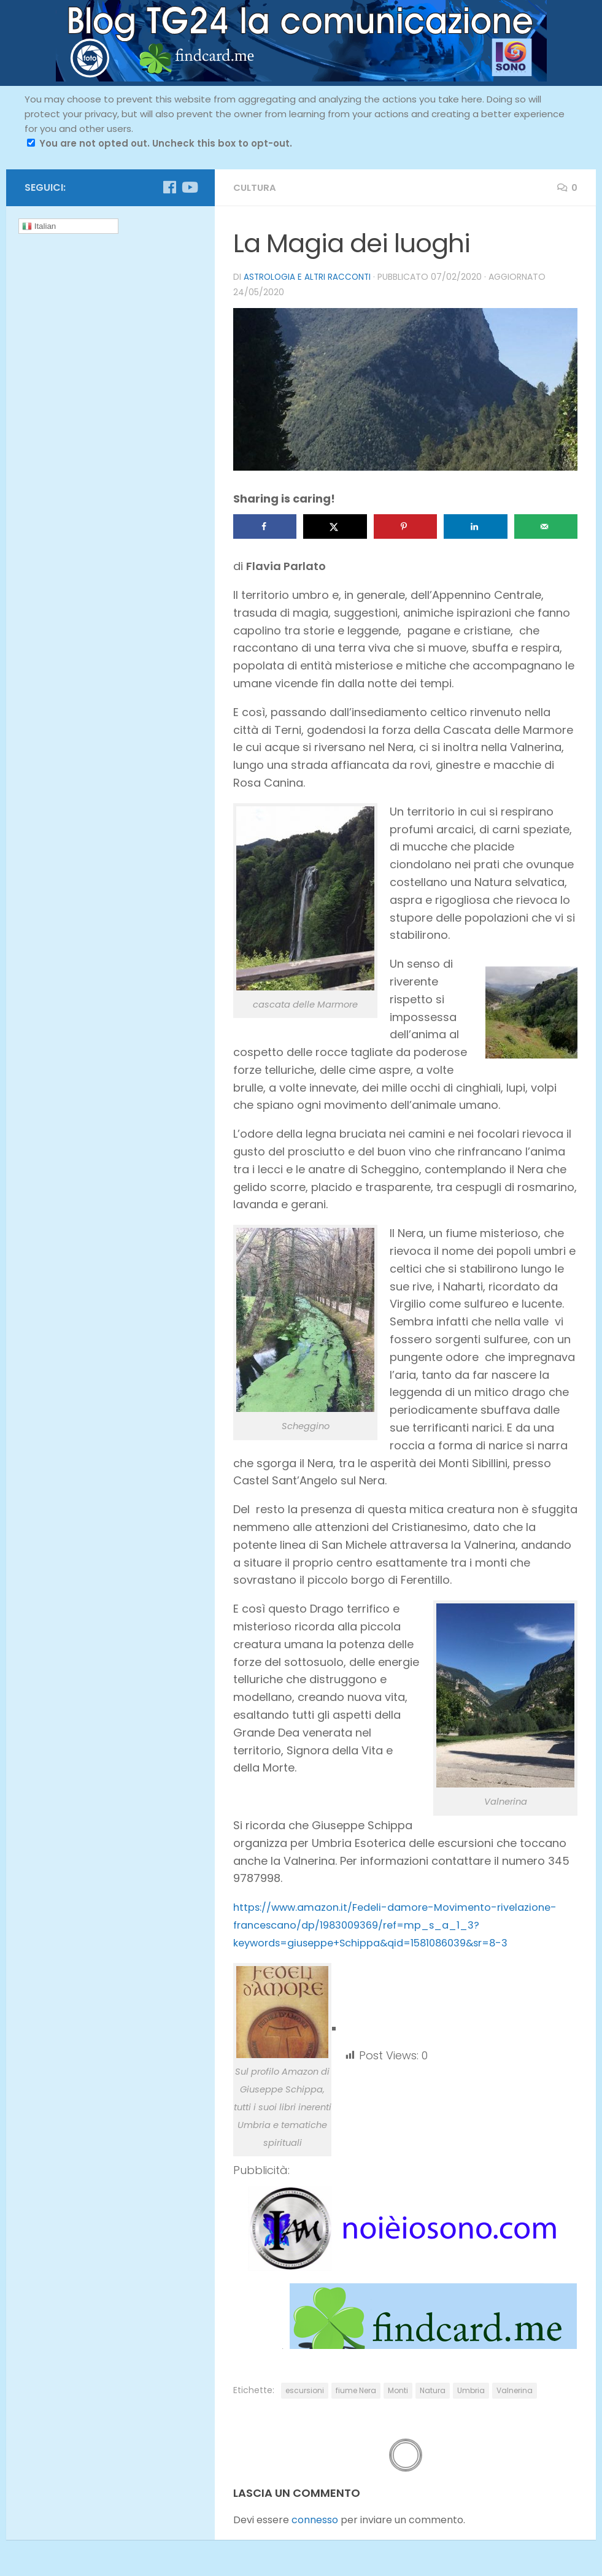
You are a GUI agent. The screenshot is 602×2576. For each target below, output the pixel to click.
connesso (314, 2519)
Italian (39, 226)
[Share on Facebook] (264, 526)
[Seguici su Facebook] (169, 187)
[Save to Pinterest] (405, 526)
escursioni (304, 2390)
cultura (256, 187)
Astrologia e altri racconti (309, 277)
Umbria (471, 2390)
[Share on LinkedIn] (475, 526)
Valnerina (514, 2390)
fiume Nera (356, 2390)
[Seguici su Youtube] (189, 187)
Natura (433, 2390)
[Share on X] (334, 526)
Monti (398, 2390)
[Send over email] (545, 526)
